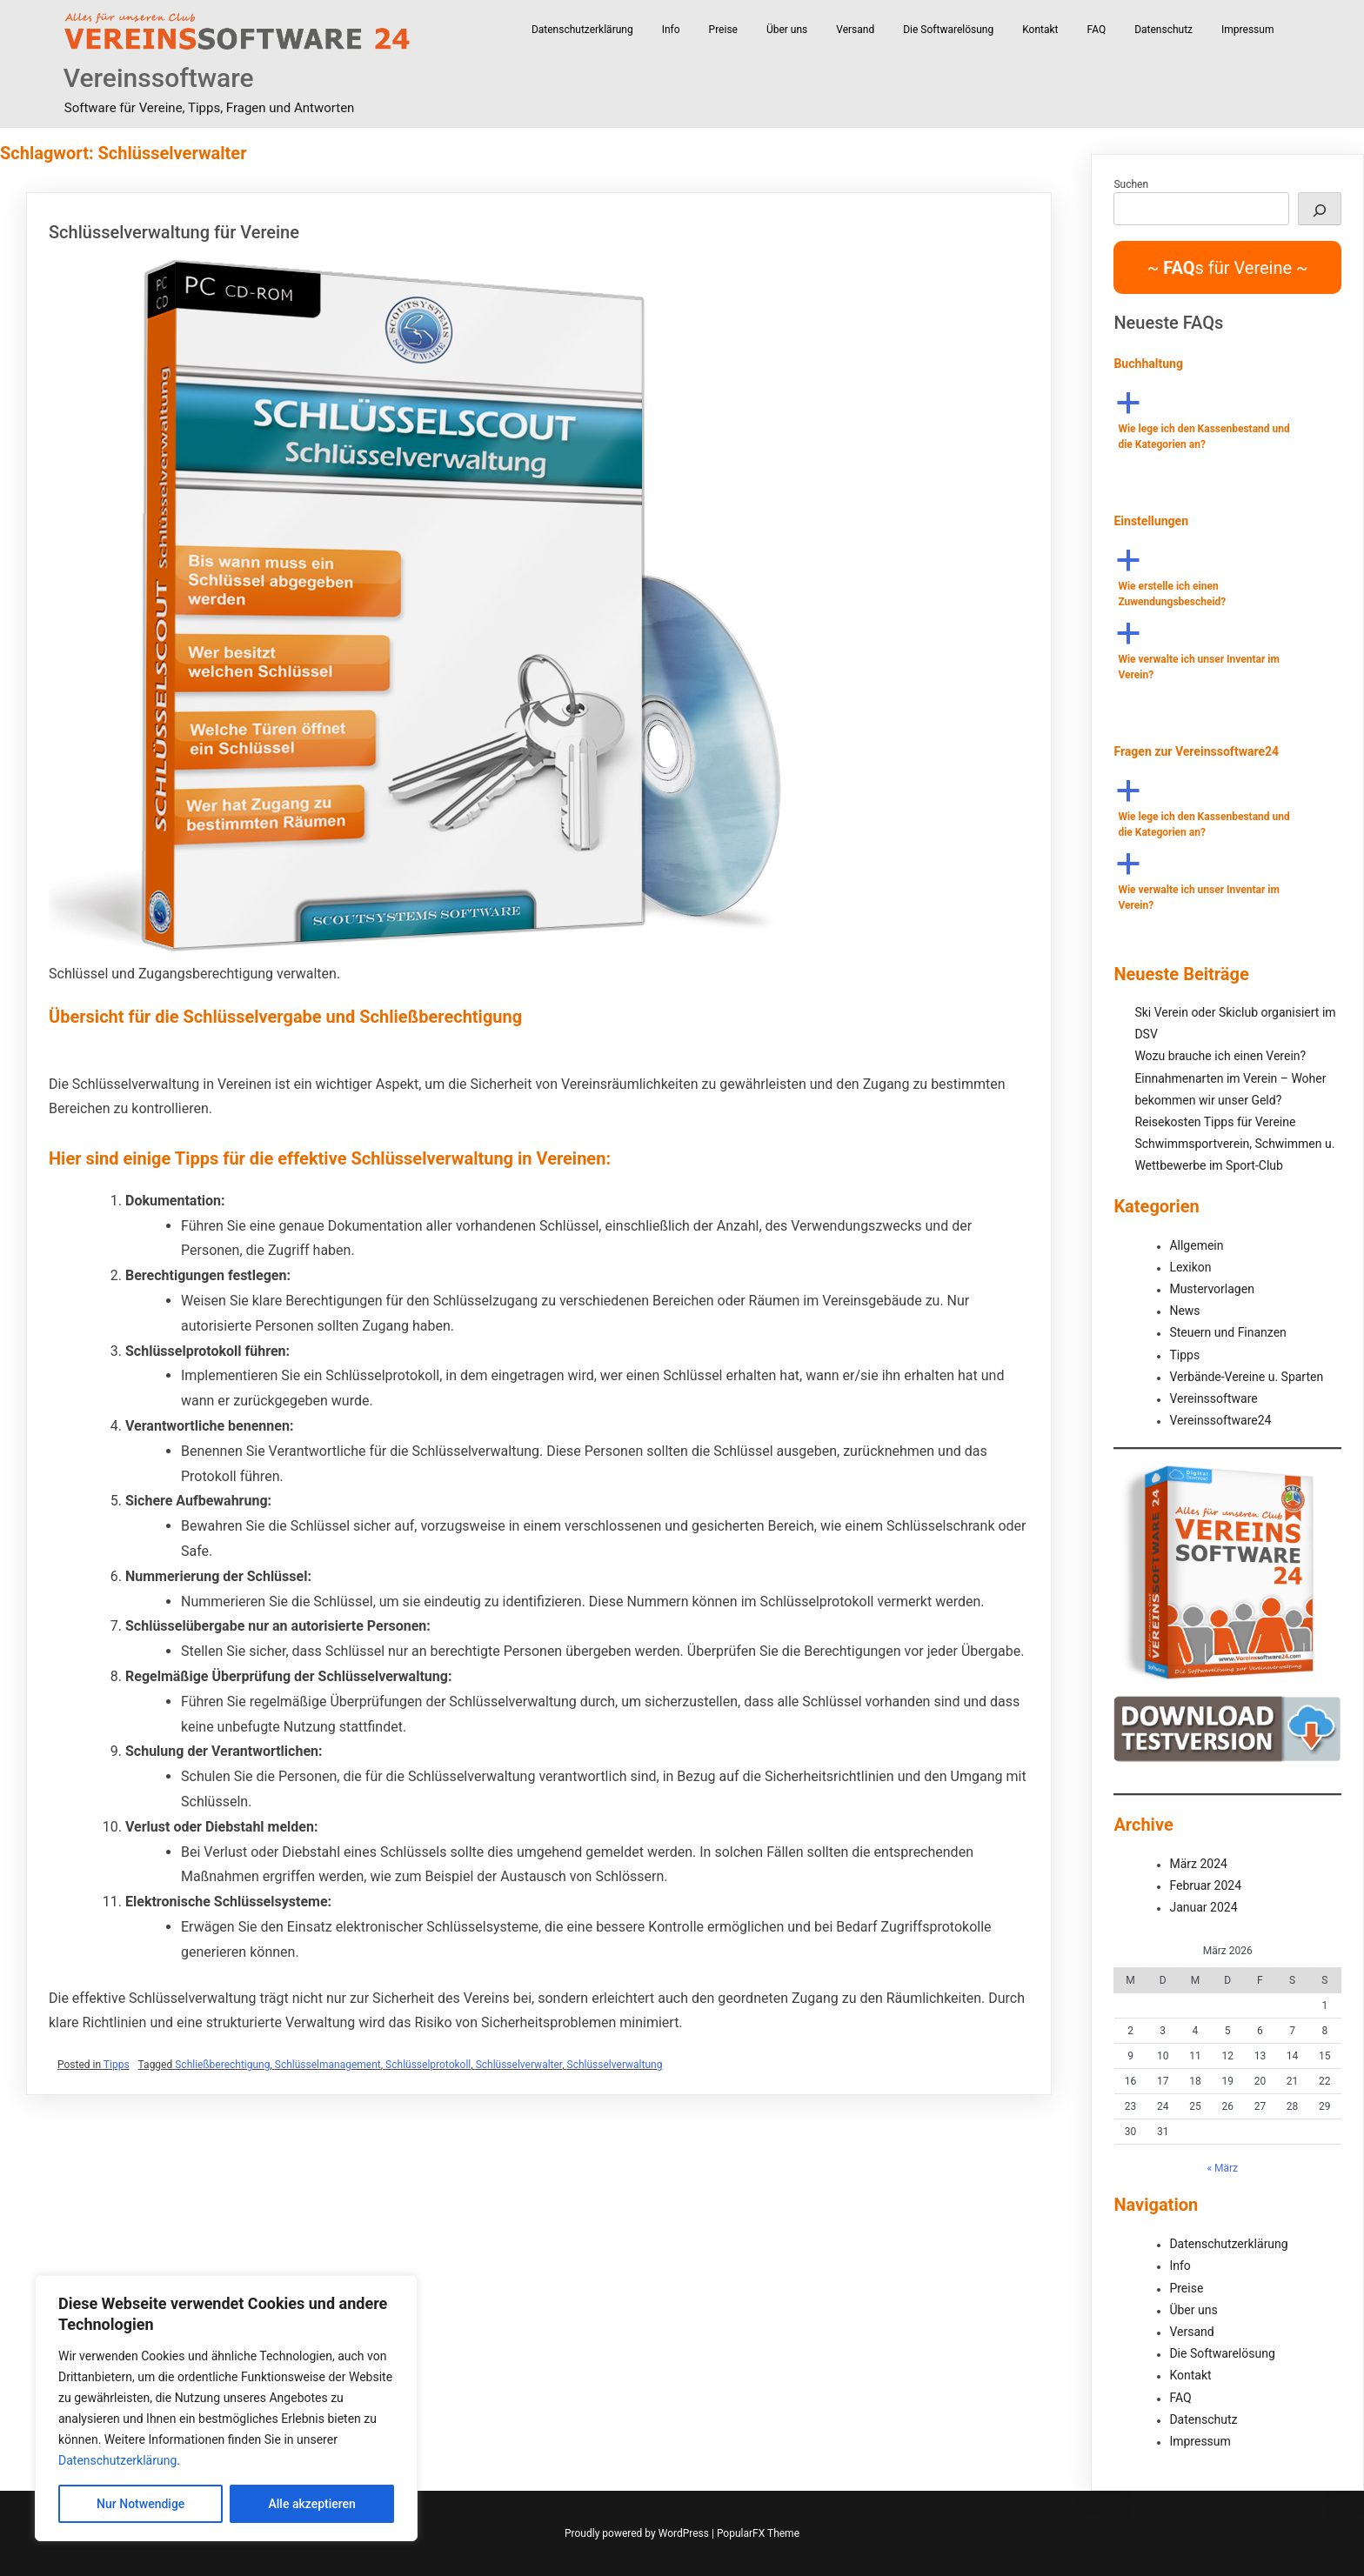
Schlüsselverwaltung (615, 2065)
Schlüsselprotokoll (428, 2065)
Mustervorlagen (1211, 1289)
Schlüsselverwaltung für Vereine (174, 232)
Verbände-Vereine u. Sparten (1246, 1377)
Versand (855, 29)
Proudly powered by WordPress (638, 2533)
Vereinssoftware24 (1220, 1420)
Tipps (117, 2065)
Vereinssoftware (159, 78)
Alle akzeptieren (312, 2504)
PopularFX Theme (758, 2533)
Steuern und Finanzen (1227, 1332)
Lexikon (1190, 1267)
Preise (723, 29)
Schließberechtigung (222, 2065)
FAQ (1097, 29)
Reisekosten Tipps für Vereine (1214, 1122)
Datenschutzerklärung (117, 2460)
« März (1222, 2168)
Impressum (1247, 29)
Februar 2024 (1205, 1885)
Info (671, 29)
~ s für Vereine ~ (1227, 267)
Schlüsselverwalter (519, 2065)
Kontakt (1040, 29)
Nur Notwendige (140, 2504)
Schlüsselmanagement (328, 2065)
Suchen (1130, 184)
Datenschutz (1163, 29)
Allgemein (1196, 1245)
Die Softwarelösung (948, 29)
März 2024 (1198, 1864)
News (1184, 1311)
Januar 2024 (1203, 1907)
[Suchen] (1319, 208)
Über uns (786, 29)
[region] (226, 2408)
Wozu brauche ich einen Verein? (1220, 1056)
